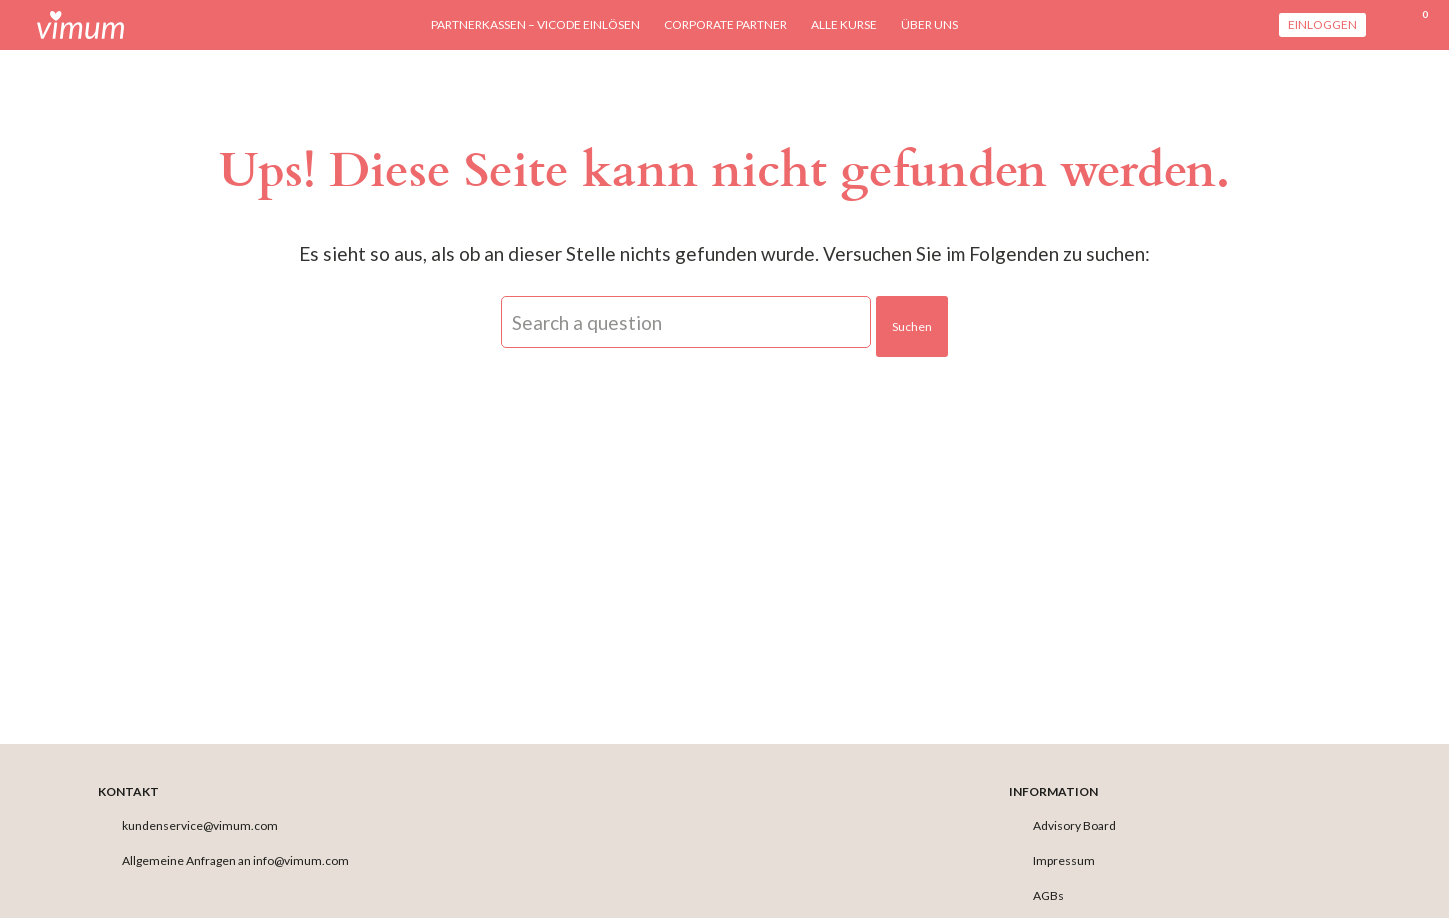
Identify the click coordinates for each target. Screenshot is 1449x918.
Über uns (929, 24)
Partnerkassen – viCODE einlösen (535, 24)
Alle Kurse (844, 24)
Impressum (1064, 860)
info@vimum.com (301, 860)
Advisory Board (1074, 825)
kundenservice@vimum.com (200, 825)
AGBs (1048, 895)
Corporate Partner (725, 24)
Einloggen (1322, 24)
